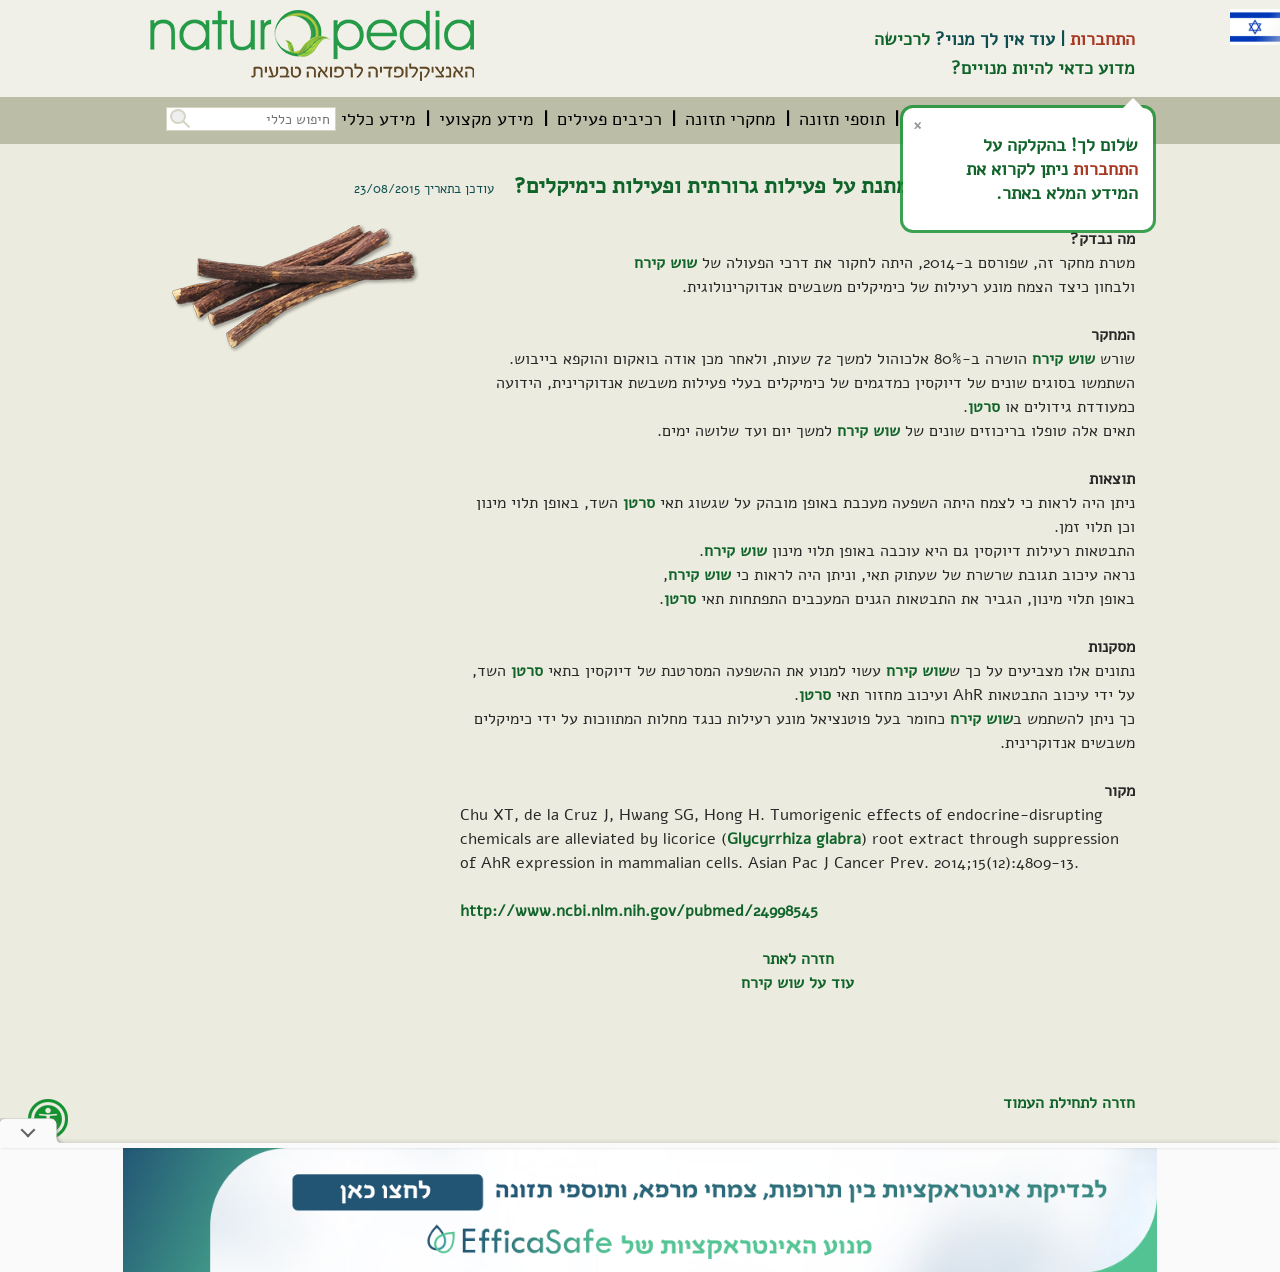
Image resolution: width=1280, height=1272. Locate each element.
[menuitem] (842, 119)
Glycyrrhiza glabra (794, 839)
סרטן (984, 407)
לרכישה (902, 39)
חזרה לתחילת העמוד (1069, 1103)
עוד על (829, 983)
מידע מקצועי (486, 119)
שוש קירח (665, 263)
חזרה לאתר (798, 959)
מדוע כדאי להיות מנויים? (1043, 68)
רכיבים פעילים (609, 119)
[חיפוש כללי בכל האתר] (251, 119)
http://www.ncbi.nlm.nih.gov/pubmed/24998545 (639, 911)
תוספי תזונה (842, 119)
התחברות (1102, 39)
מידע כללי (378, 119)
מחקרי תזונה (730, 119)
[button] (178, 116)
